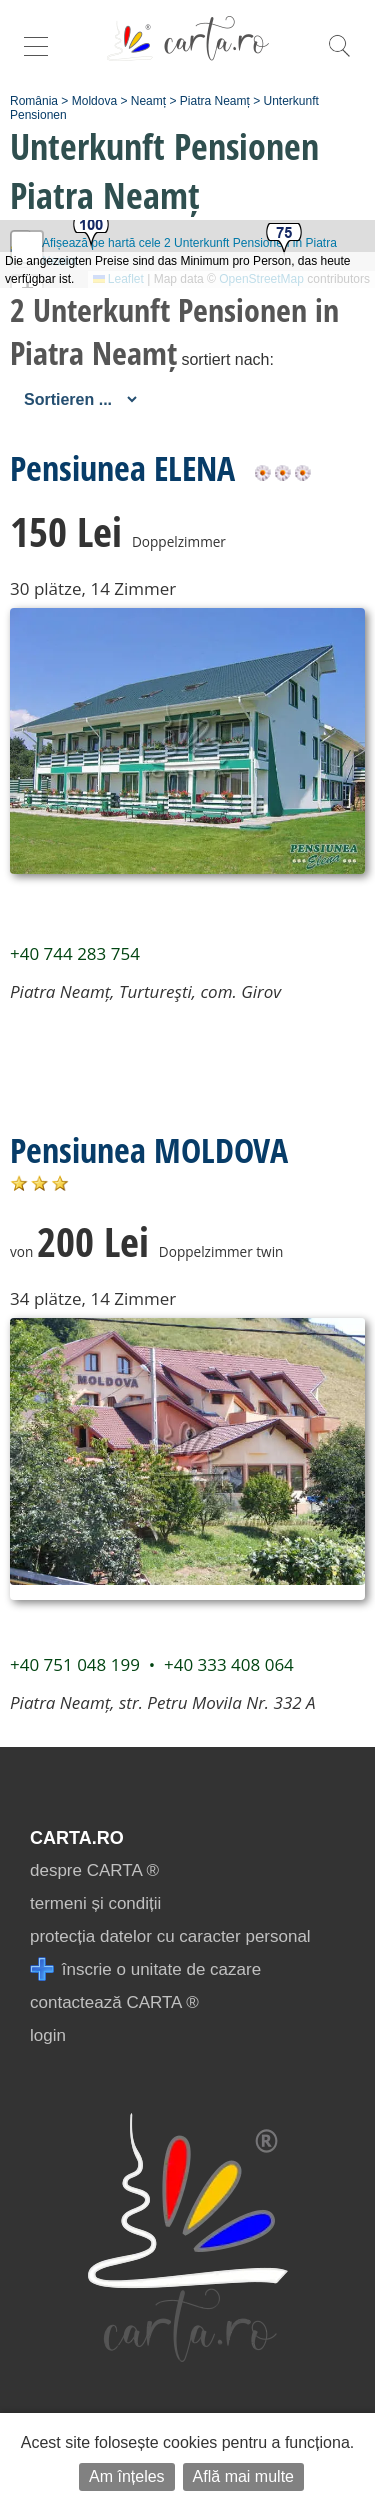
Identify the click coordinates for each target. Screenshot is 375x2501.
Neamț (148, 101)
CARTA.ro (77, 1838)
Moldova (94, 101)
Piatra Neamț (215, 101)
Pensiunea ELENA (122, 468)
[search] (339, 56)
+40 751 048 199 (75, 1664)
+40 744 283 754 (75, 953)
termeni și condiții (95, 1903)
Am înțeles (127, 2476)
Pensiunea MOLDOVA (149, 1150)
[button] (91, 232)
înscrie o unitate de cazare (145, 1969)
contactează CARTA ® (114, 2002)
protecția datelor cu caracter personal (170, 1936)
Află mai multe (243, 2476)
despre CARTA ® (94, 1870)
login (48, 2035)
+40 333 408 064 (229, 1664)
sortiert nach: (227, 359)
